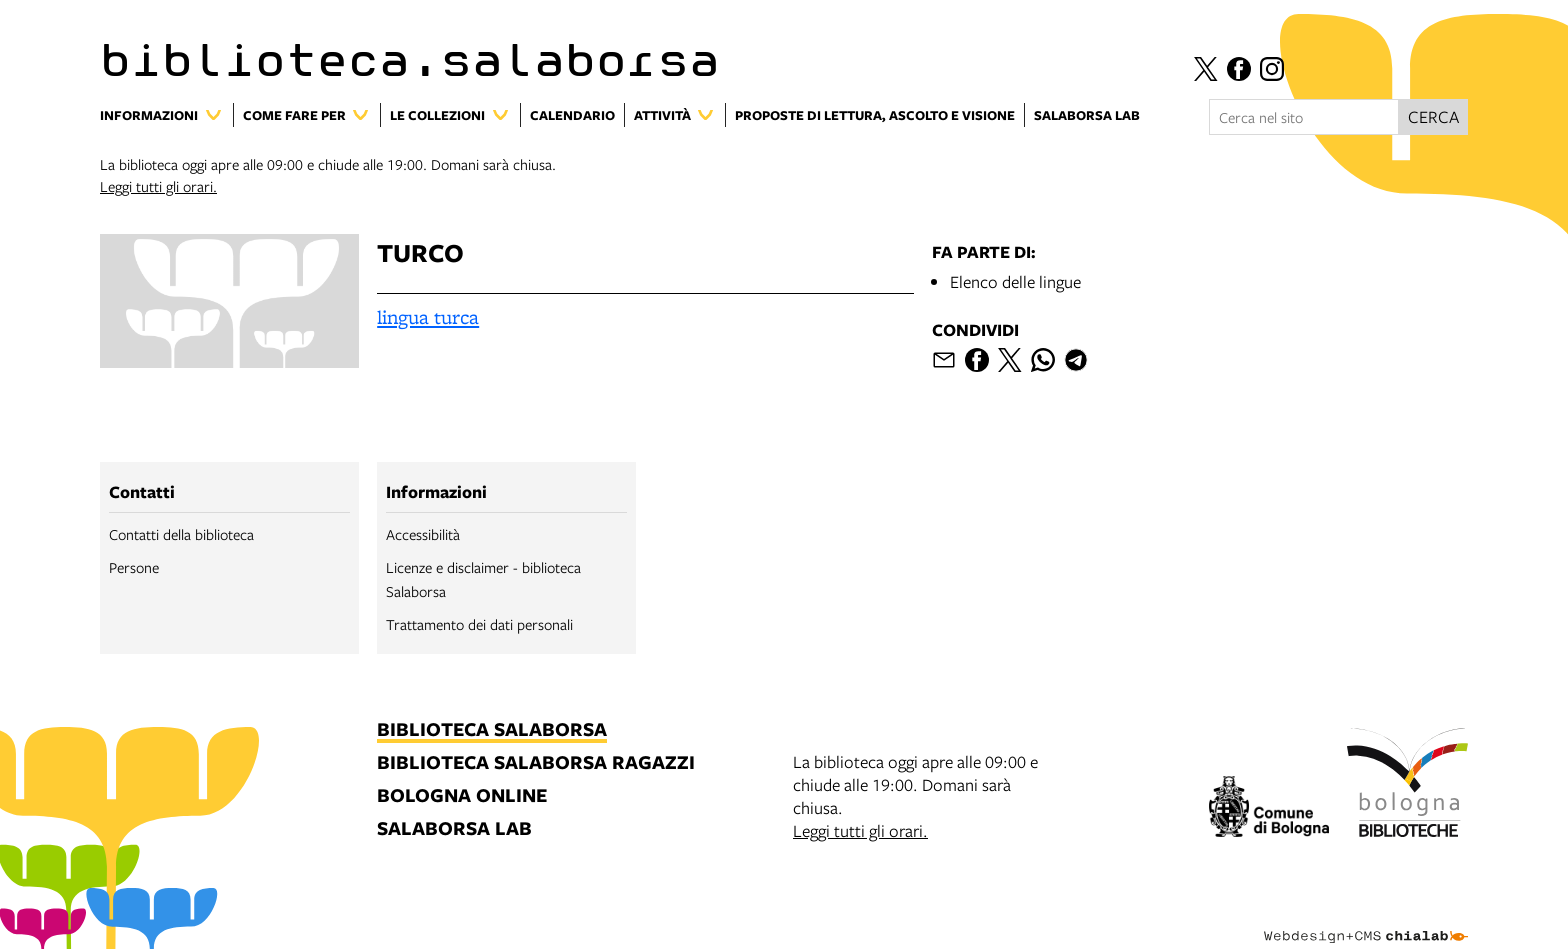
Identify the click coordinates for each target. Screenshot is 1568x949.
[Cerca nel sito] (1304, 117)
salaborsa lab (454, 829)
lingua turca (428, 317)
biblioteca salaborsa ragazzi (536, 763)
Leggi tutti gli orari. (158, 186)
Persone (134, 567)
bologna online (462, 796)
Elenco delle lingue (1015, 281)
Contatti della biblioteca (181, 534)
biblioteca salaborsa (492, 730)
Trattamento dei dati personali (479, 624)
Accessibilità (423, 534)
